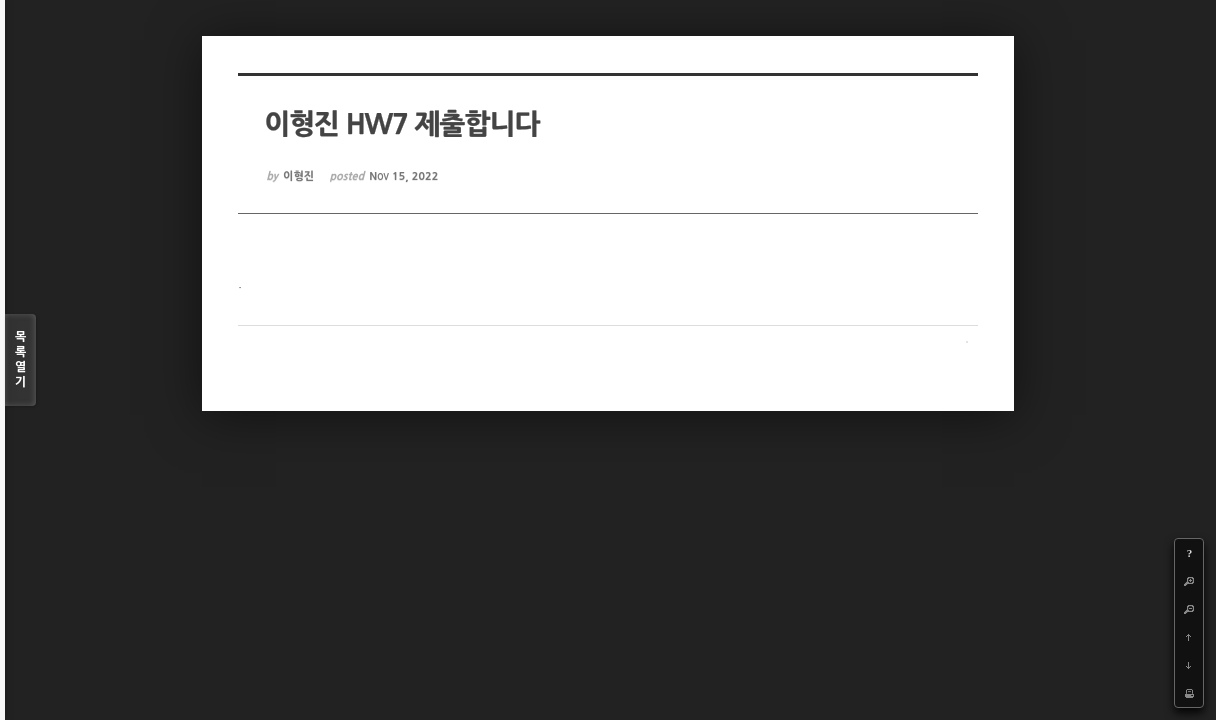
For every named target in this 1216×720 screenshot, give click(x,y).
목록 (20, 360)
